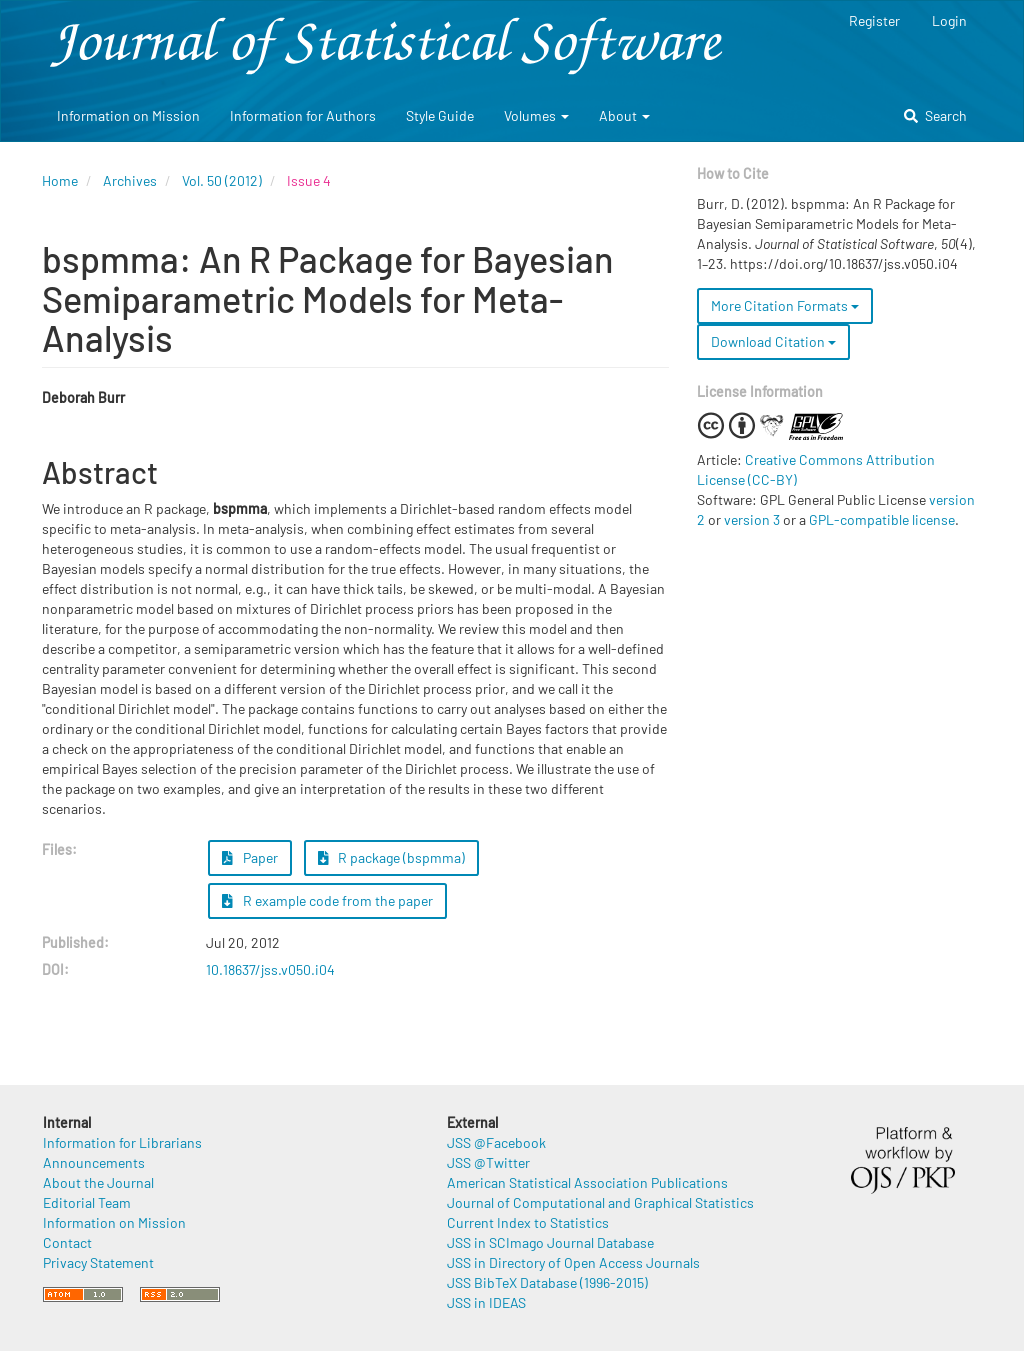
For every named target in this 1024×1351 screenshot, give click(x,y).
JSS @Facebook (496, 1142)
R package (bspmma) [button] (392, 857)
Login (949, 20)
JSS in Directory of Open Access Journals (573, 1262)
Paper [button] (250, 857)
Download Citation (773, 341)
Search (935, 115)
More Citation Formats (785, 305)
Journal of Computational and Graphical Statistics (600, 1202)
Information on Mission (128, 115)
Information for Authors (303, 115)
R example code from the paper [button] (327, 900)
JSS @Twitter (488, 1162)
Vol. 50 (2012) (222, 180)
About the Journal (98, 1182)
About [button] (624, 115)
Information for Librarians (122, 1142)
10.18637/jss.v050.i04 (270, 969)
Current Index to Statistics (528, 1222)
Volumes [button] (536, 115)
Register (874, 20)
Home (60, 180)
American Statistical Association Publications (587, 1182)
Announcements (94, 1162)
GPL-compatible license (882, 519)
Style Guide (440, 115)
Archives (130, 180)
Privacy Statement (98, 1262)
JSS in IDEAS (486, 1302)
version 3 (752, 519)
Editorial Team (87, 1202)
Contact (67, 1242)
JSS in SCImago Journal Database (550, 1242)
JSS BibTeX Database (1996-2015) (547, 1282)
